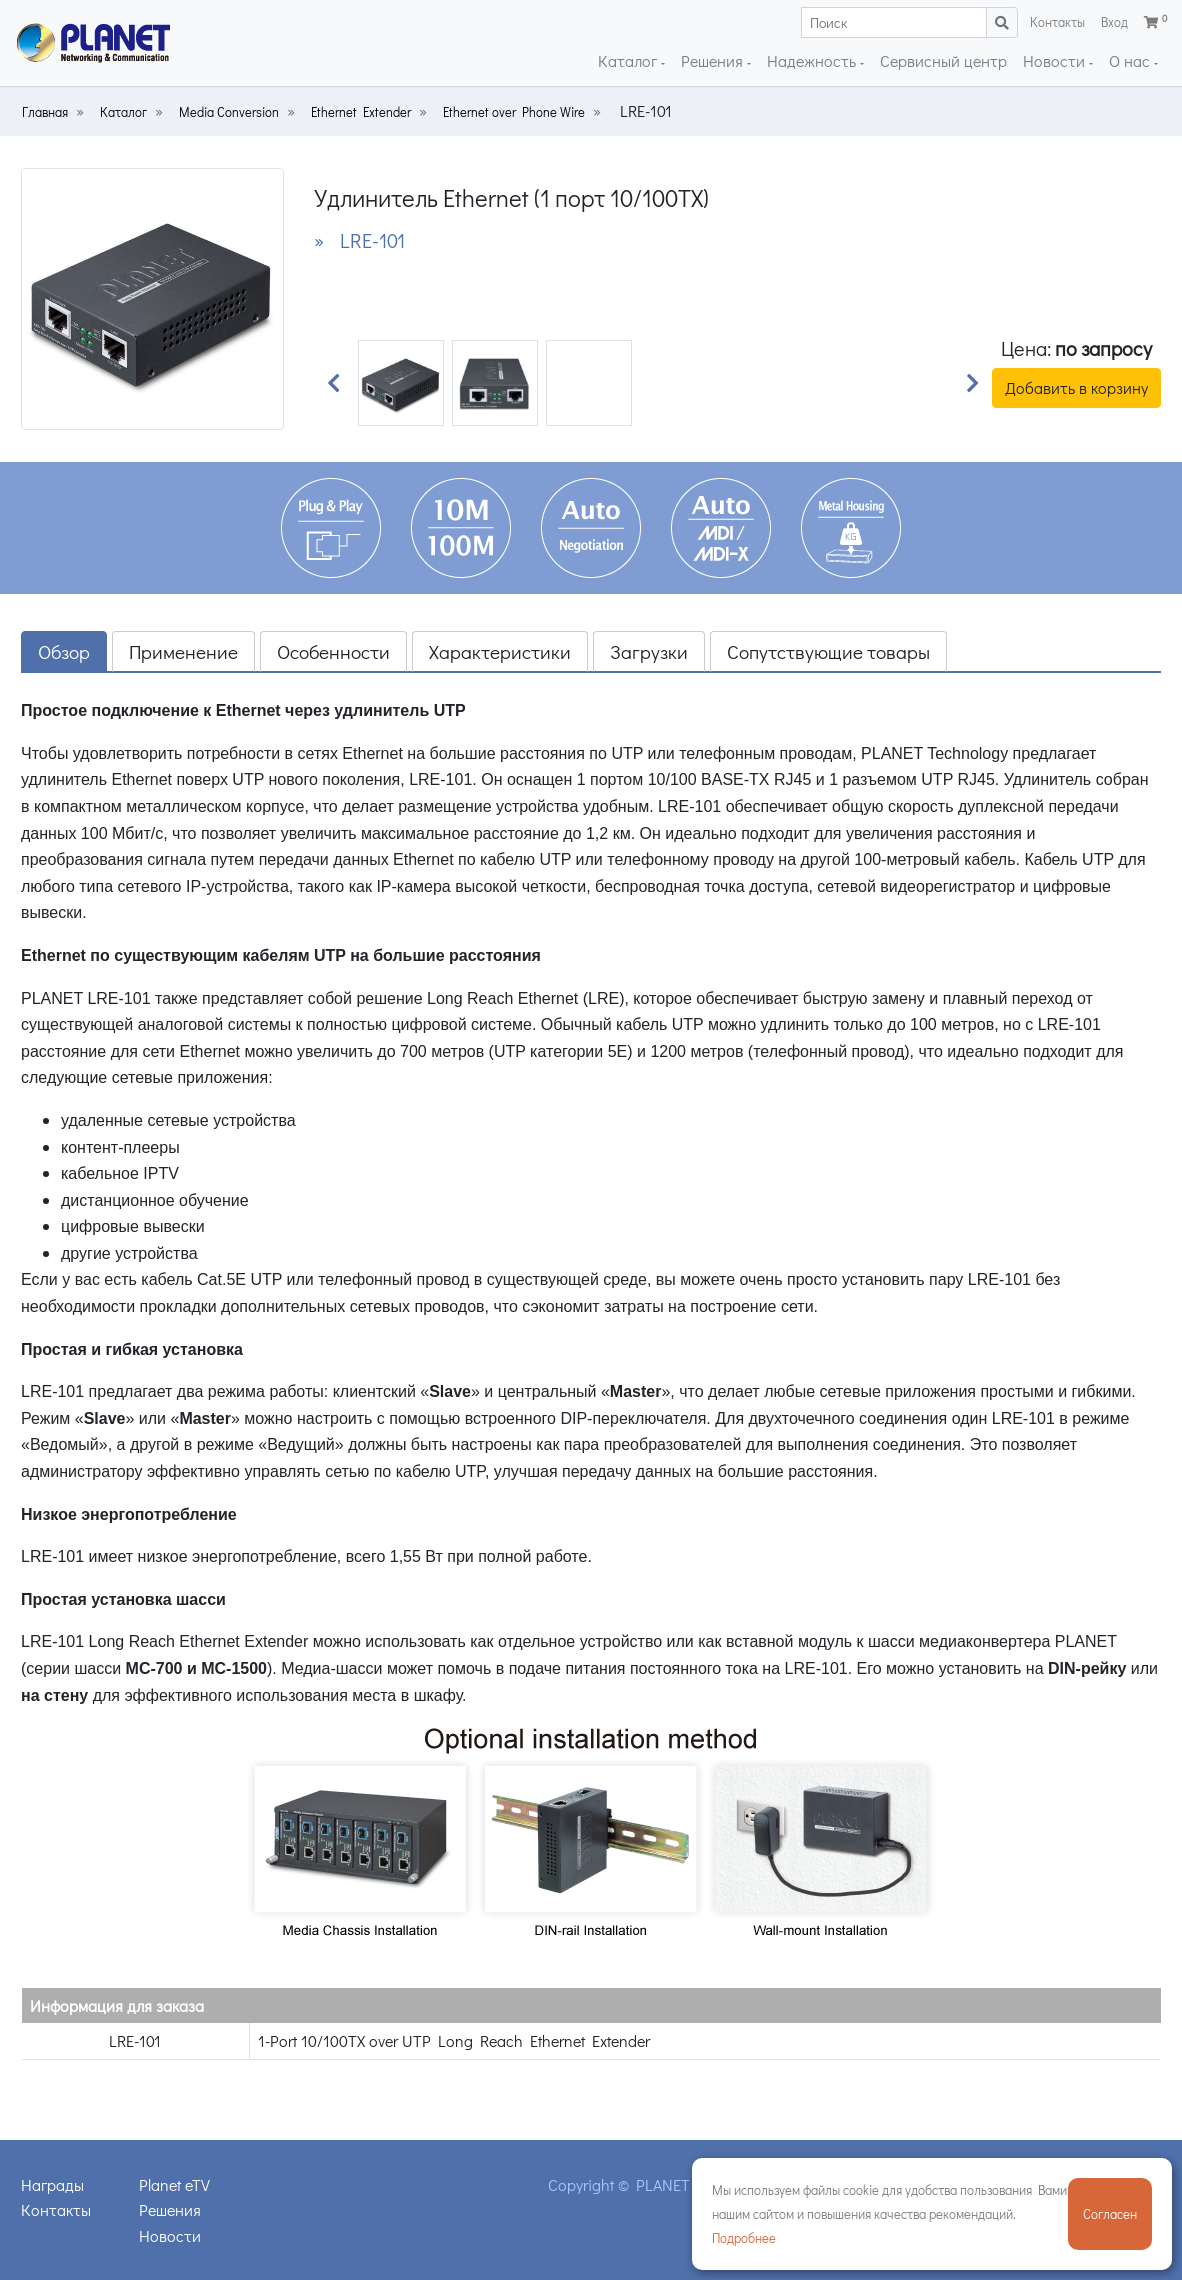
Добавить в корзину (1076, 387)
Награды (52, 2184)
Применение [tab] (183, 651)
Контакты (1057, 22)
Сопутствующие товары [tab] (828, 651)
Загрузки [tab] (649, 651)
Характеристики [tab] (500, 651)
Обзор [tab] (64, 651)
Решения (714, 60)
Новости (1056, 60)
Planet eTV (174, 2184)
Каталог (629, 60)
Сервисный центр (943, 60)
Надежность (813, 60)
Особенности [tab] (333, 651)
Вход (1114, 22)
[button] (334, 383)
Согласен (1110, 2213)
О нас (1131, 60)
